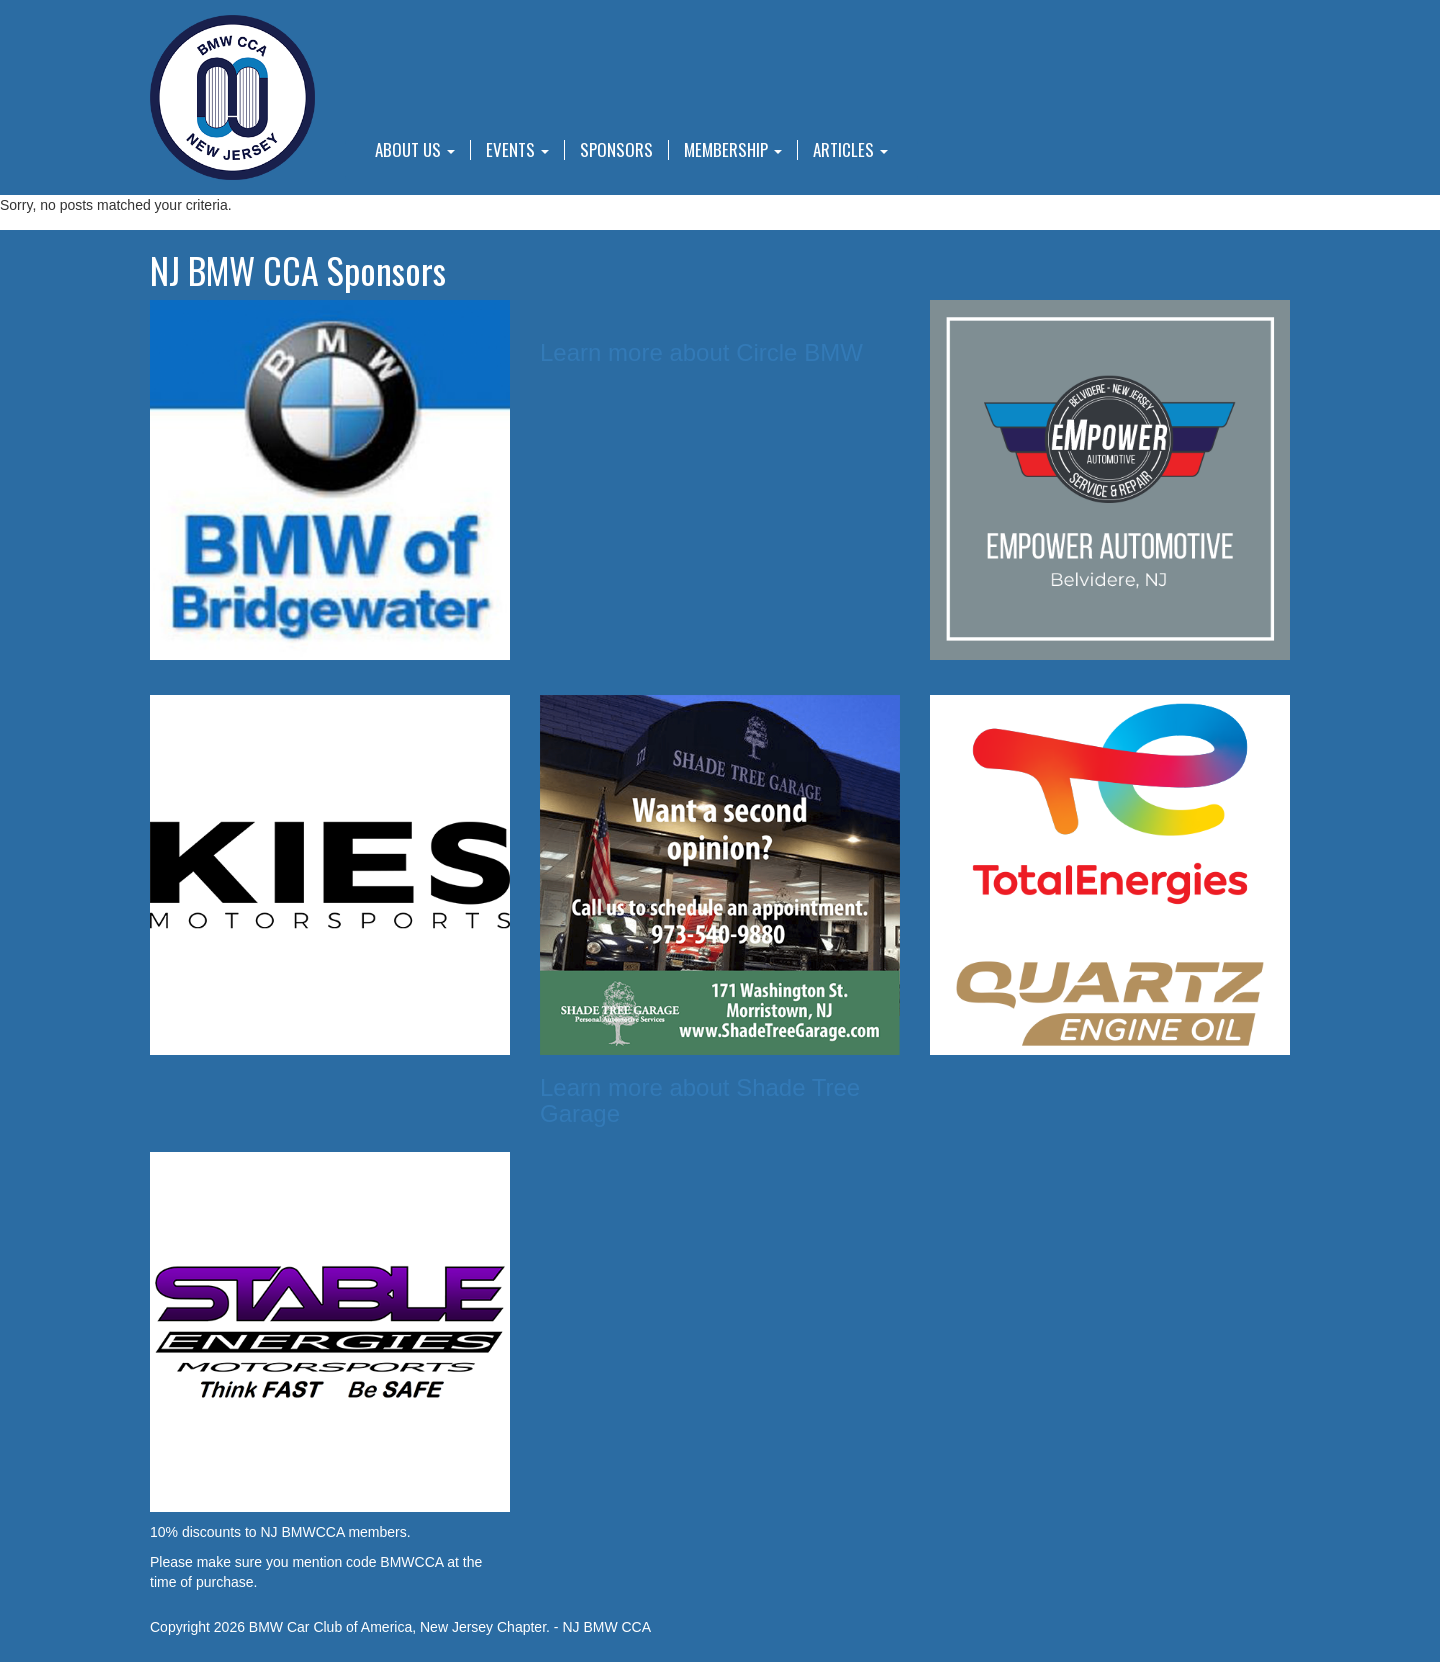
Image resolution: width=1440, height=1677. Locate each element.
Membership (733, 150)
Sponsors (616, 150)
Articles (850, 150)
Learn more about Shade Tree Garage (700, 1100)
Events (517, 150)
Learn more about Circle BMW (701, 352)
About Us (415, 150)
